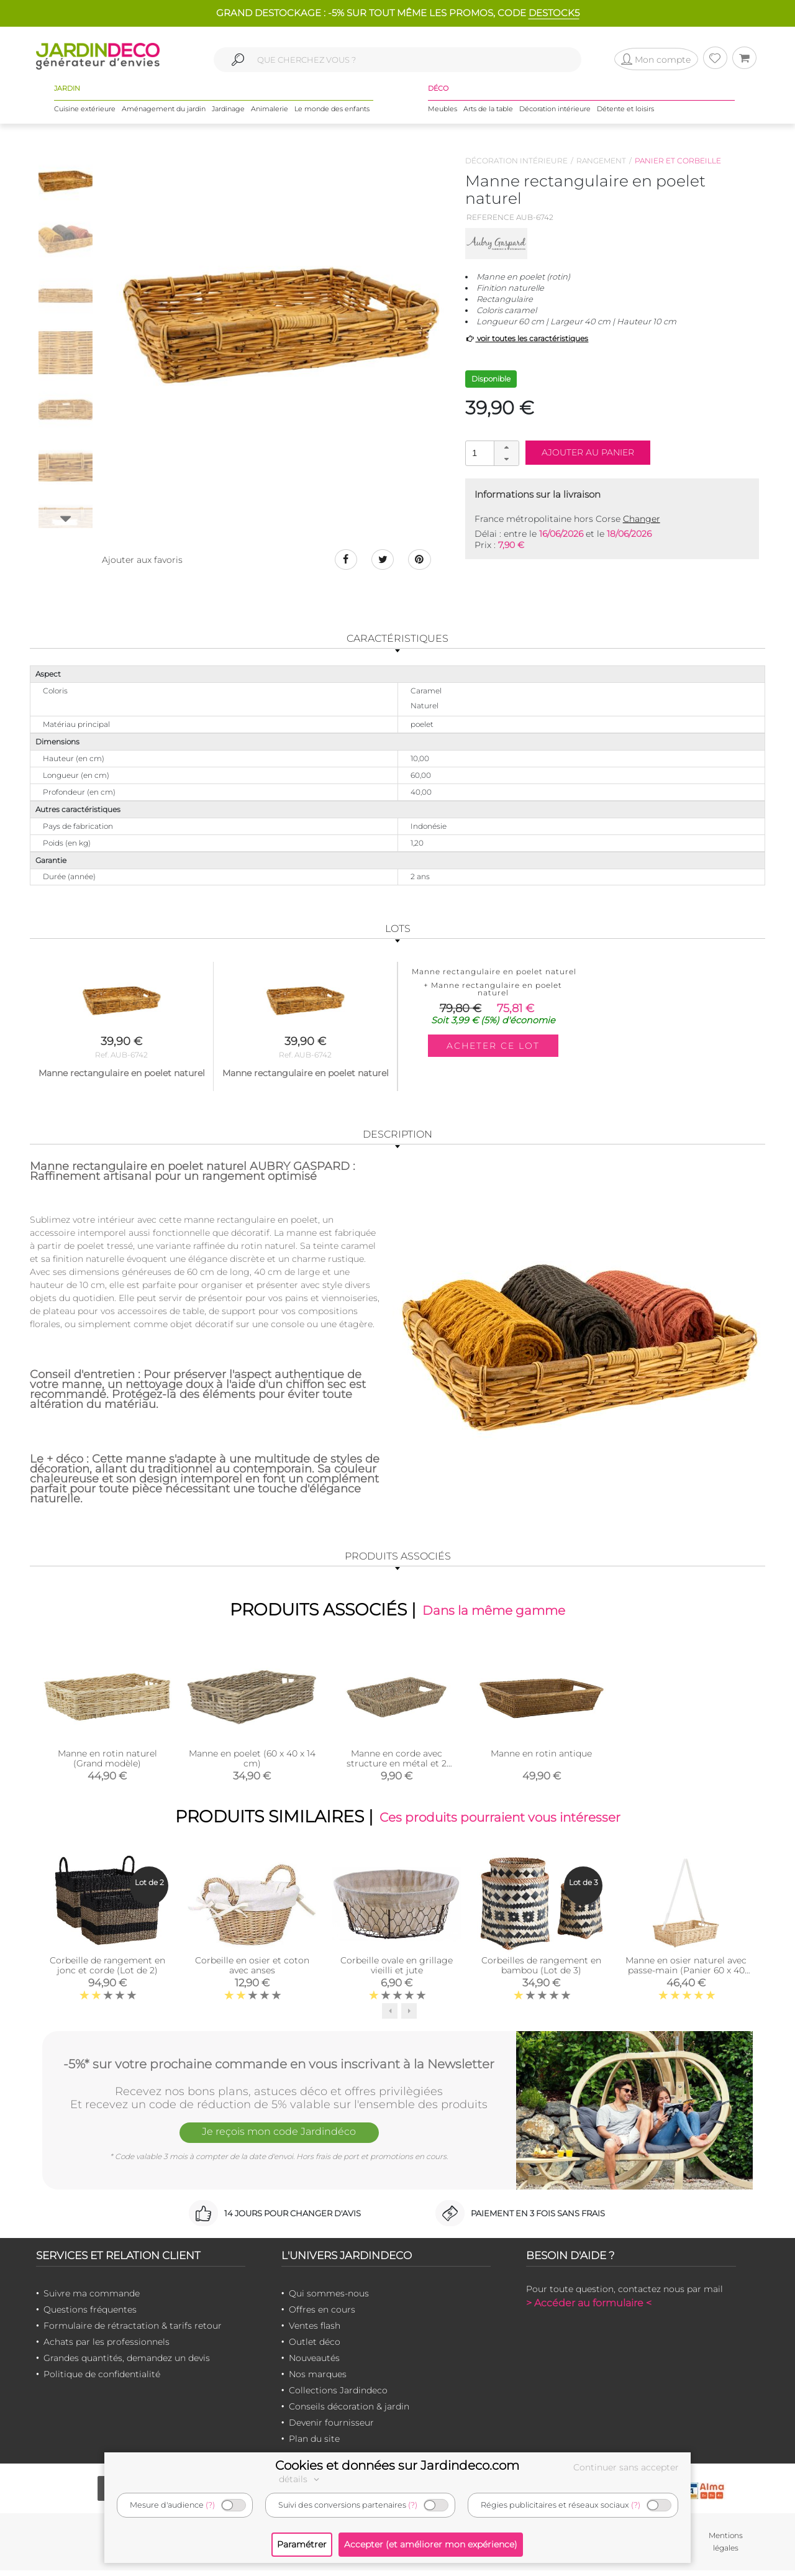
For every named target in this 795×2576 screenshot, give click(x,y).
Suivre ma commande (91, 2298)
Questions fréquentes (90, 2315)
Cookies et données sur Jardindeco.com (397, 2465)
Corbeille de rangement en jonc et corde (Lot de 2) (107, 1970)
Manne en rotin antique (541, 1756)
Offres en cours (322, 2315)
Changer (641, 518)
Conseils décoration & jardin (349, 2412)
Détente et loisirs (625, 111)
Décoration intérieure (555, 111)
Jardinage (228, 111)
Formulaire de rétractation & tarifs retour (132, 2331)
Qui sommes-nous (329, 2298)
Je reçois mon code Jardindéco (278, 2139)
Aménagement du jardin (164, 111)
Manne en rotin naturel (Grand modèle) (107, 1761)
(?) (210, 2505)
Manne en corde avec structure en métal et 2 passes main (397, 1766)
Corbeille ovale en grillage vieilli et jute (396, 1970)
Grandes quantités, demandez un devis (126, 2363)
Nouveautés (314, 2363)
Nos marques (318, 2379)
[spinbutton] (490, 452)
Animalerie (269, 111)
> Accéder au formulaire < (589, 2308)
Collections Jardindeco (338, 2395)
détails (300, 2479)
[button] (506, 447)
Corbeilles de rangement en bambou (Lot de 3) (541, 1970)
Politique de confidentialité (101, 2379)
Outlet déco (314, 2347)
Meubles (442, 111)
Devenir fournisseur (331, 2428)
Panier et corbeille (678, 160)
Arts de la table (488, 111)
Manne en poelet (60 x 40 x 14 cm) (252, 1761)
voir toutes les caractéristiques (527, 338)
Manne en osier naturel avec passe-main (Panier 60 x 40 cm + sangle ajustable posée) (686, 1975)
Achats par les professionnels (106, 2347)
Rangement (601, 160)
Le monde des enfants (332, 111)
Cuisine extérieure (85, 111)
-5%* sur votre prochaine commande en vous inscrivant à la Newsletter (278, 2068)
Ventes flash (314, 2331)
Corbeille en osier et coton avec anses (252, 1970)
